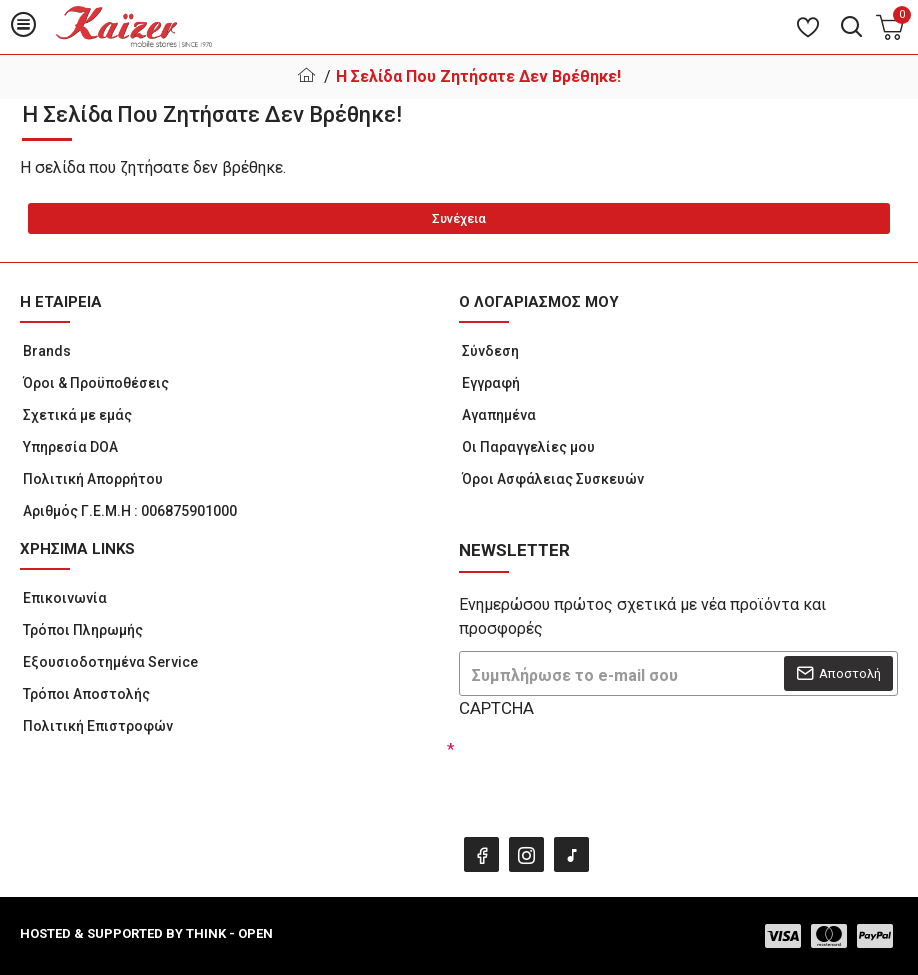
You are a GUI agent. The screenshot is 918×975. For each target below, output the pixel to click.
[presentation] (599, 772)
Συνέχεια (459, 218)
